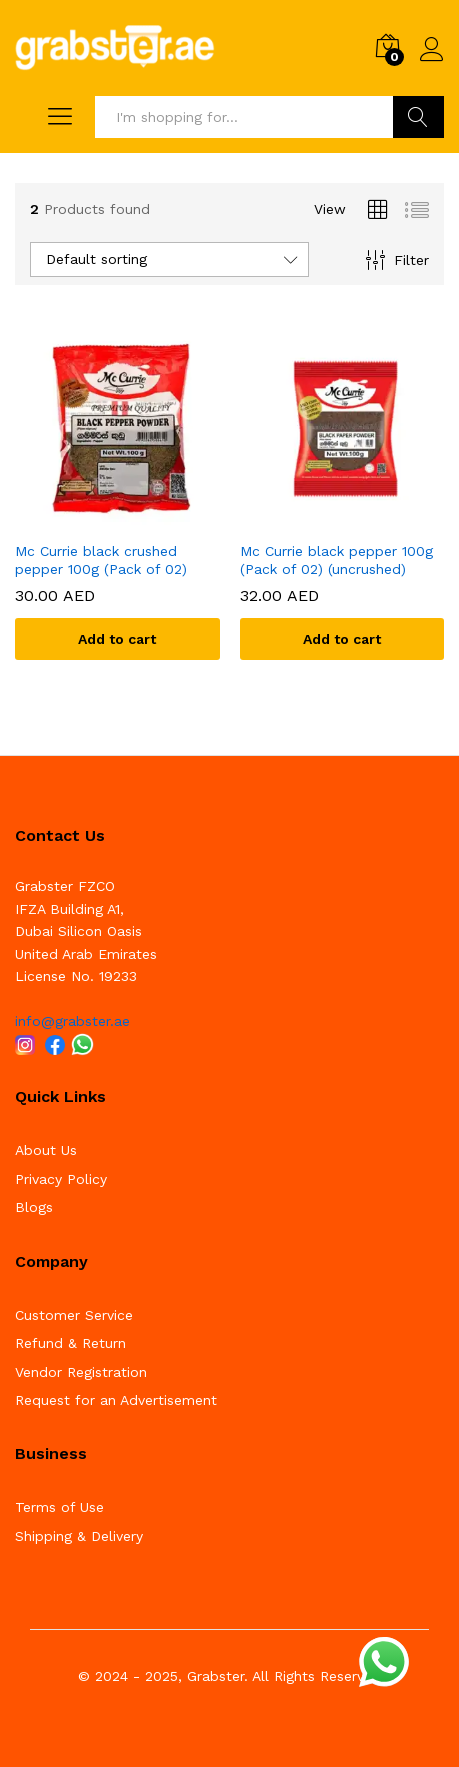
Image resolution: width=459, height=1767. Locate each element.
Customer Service (74, 1315)
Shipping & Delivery (79, 1536)
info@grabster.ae (72, 1021)
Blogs (34, 1207)
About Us (46, 1150)
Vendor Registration (81, 1372)
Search (418, 117)
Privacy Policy (61, 1179)
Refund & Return (70, 1343)
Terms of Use (59, 1507)
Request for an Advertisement (116, 1400)
